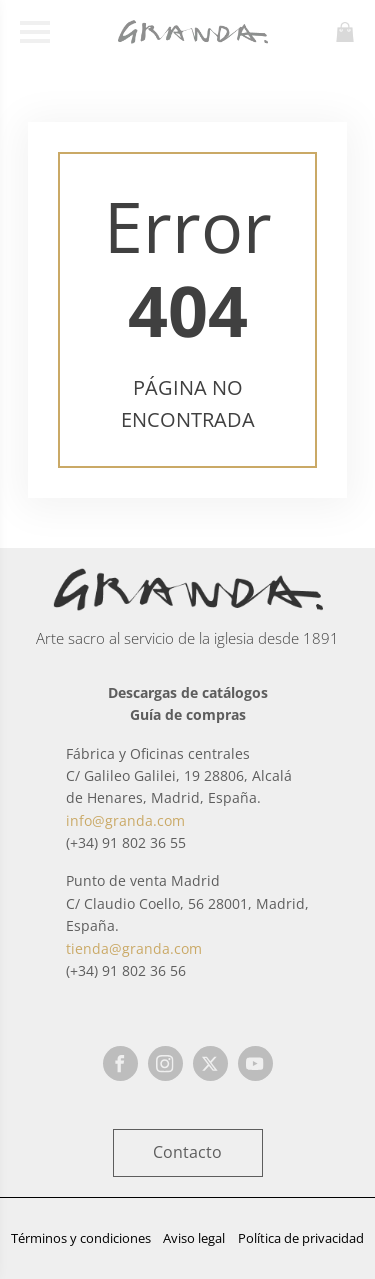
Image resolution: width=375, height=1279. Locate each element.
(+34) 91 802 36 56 (126, 970)
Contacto (187, 1152)
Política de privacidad (301, 1238)
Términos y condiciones (81, 1238)
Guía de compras (188, 714)
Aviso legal (194, 1238)
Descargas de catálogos (188, 692)
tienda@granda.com (134, 948)
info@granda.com (125, 820)
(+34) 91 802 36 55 (126, 842)
